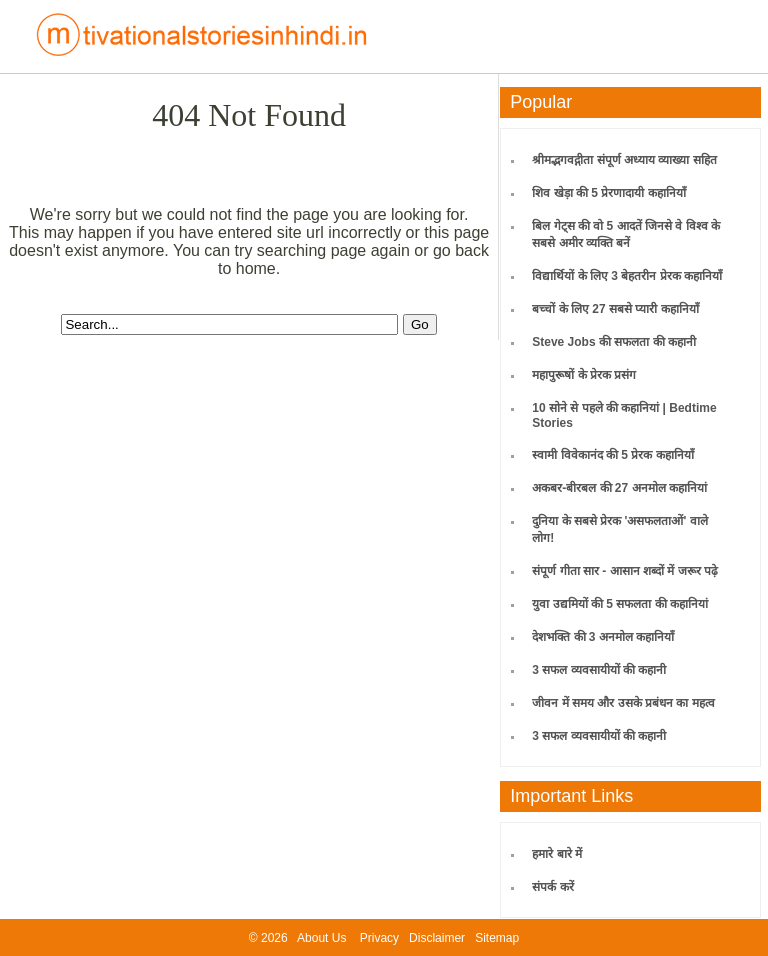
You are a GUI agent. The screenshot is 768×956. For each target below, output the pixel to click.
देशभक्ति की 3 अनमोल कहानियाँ (603, 637)
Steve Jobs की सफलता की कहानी (614, 342)
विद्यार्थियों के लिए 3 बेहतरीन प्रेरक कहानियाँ (627, 276)
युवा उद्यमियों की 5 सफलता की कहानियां (620, 604)
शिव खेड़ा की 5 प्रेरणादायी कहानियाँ (608, 193)
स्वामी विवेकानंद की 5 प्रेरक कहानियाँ (612, 455)
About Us (321, 938)
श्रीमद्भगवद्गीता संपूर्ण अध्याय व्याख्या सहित (624, 160)
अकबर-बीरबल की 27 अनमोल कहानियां (619, 488)
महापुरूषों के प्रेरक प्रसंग (584, 375)
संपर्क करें (552, 887)
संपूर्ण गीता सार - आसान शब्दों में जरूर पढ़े (625, 571)
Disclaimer (437, 938)
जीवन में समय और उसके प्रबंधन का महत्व (623, 703)
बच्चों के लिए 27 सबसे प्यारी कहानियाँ (615, 309)
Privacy (379, 938)
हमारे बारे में (557, 854)
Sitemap (497, 938)
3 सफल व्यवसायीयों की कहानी (599, 670)
